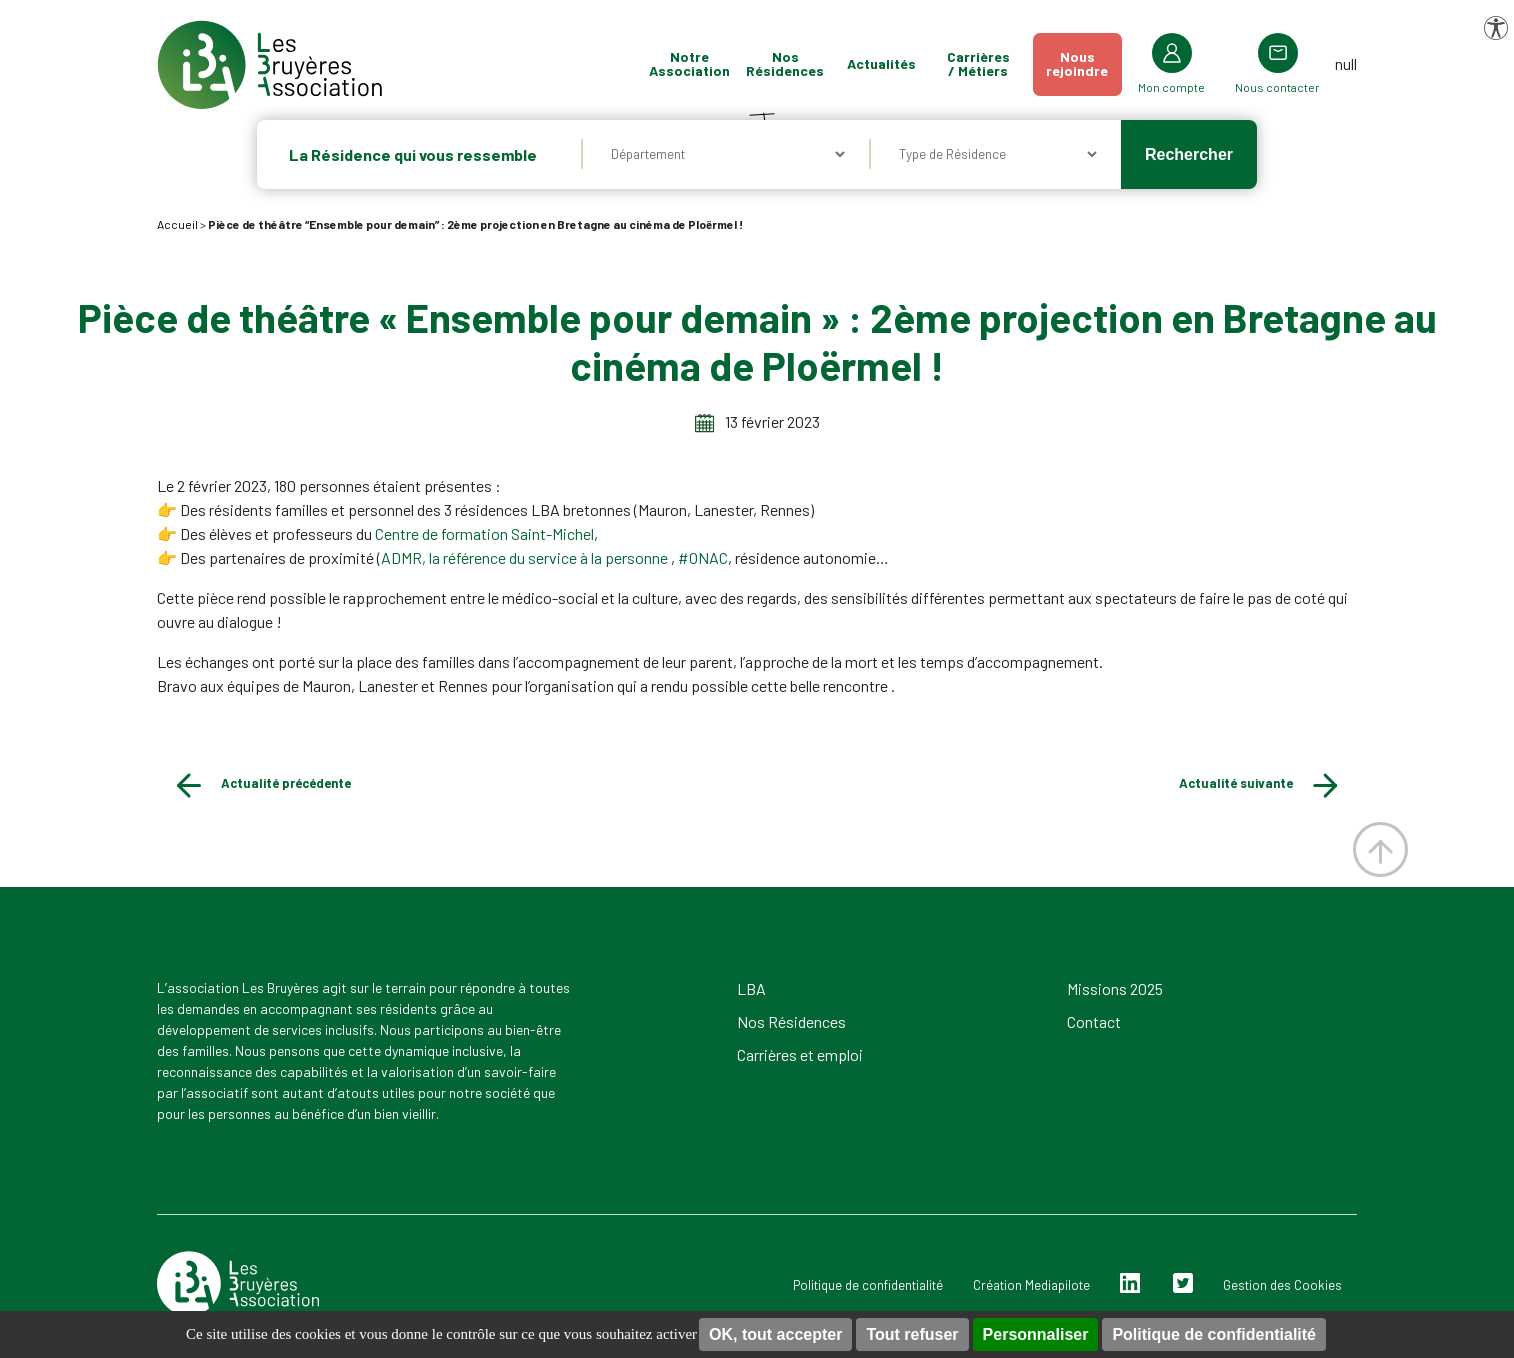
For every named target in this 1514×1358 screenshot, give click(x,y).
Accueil (177, 224)
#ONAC (703, 557)
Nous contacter (1299, 87)
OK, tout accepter (775, 1334)
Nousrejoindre (1099, 63)
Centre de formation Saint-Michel (484, 533)
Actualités (903, 63)
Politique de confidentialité (1214, 1334)
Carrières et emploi (800, 1054)
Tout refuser (912, 1334)
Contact (1094, 1021)
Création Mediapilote (1031, 1285)
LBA (751, 988)
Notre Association (711, 63)
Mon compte (1193, 87)
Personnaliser (1036, 1334)
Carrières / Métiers (1000, 63)
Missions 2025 (1115, 988)
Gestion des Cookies (1282, 1285)
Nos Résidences (807, 63)
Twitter (1183, 1283)
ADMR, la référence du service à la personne (526, 557)
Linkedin (1130, 1283)
